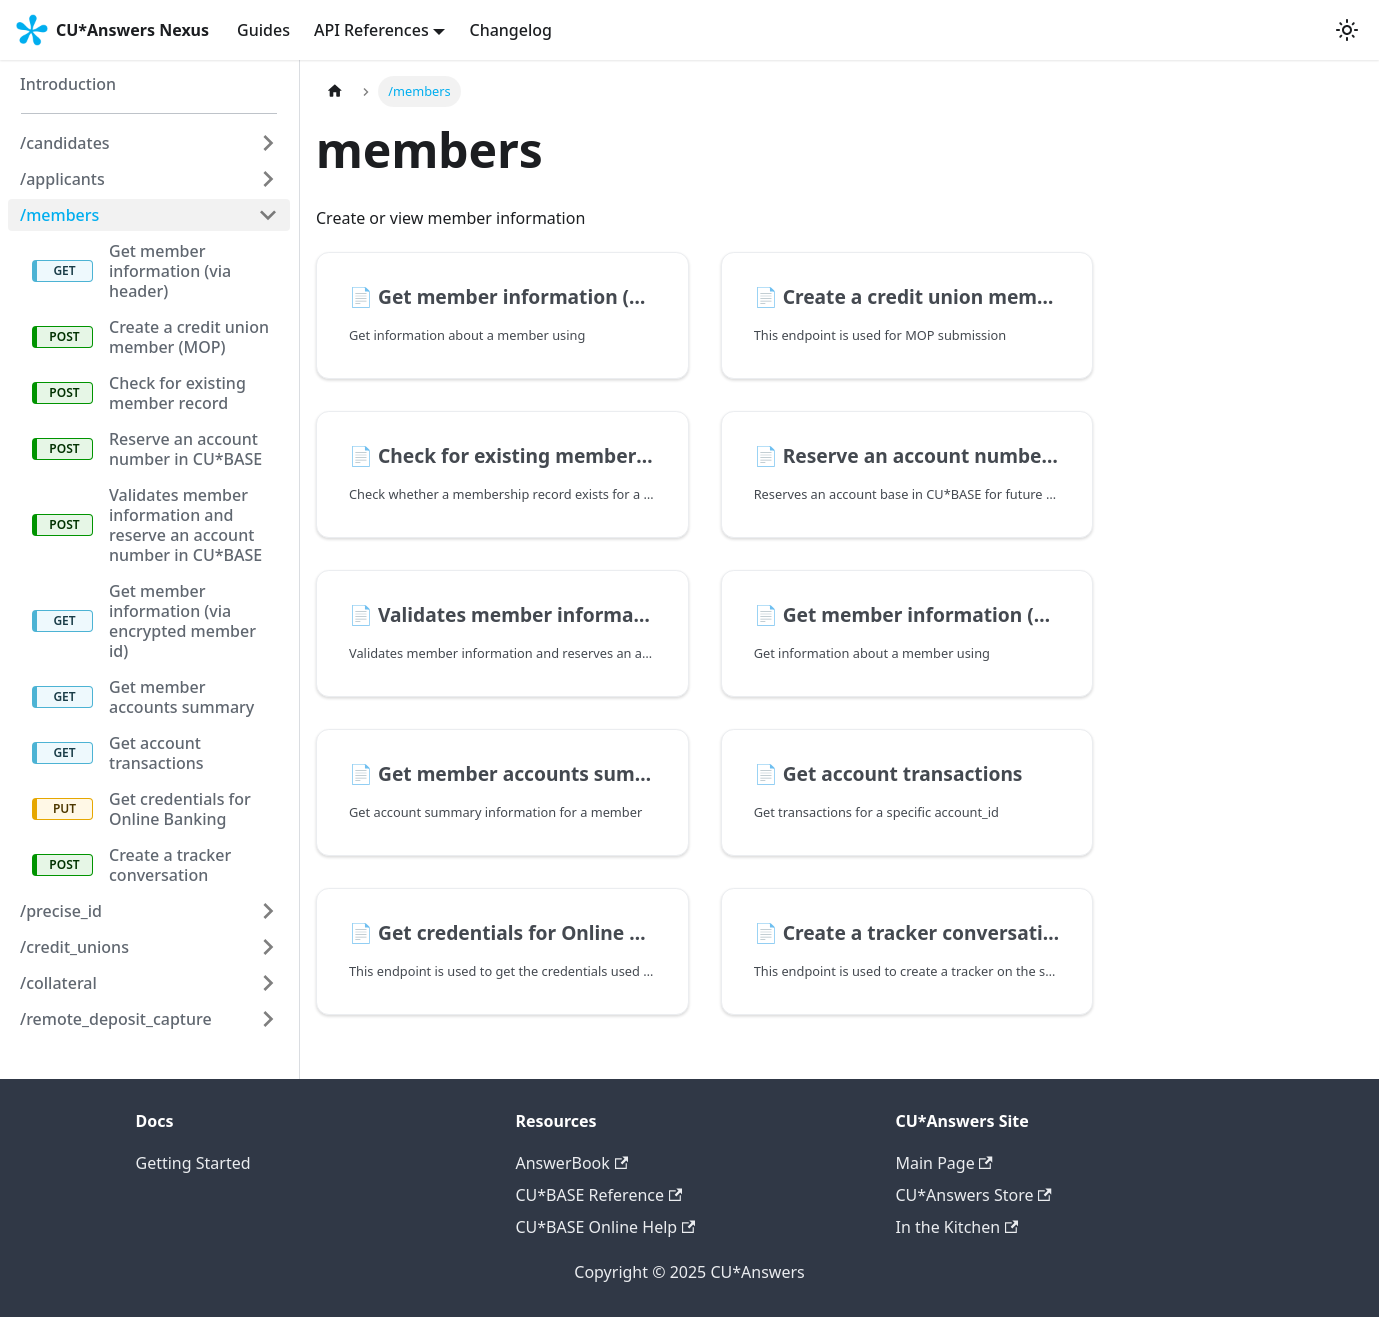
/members (59, 215)
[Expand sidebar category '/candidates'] (268, 143)
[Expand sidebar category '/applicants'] (268, 179)
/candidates (65, 143)
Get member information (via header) (170, 271)
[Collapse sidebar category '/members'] (268, 215)
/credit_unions (74, 947)
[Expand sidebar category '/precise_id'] (268, 911)
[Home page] (335, 91)
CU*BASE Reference (599, 1195)
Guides (263, 30)
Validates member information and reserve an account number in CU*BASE (185, 525)
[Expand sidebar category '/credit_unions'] (268, 947)
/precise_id (61, 911)
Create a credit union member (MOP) (189, 337)
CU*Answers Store (974, 1195)
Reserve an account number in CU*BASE (185, 449)
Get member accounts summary (181, 697)
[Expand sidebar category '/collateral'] (268, 983)
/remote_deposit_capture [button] (116, 1019)
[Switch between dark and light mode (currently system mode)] (1347, 30)
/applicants (62, 179)
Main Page (944, 1163)
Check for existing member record (177, 393)
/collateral (58, 983)
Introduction (68, 84)
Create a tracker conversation (170, 865)
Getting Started (193, 1163)
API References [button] (371, 30)
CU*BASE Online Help (606, 1227)
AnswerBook (572, 1163)
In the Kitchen (957, 1227)
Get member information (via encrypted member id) (182, 621)
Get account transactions (156, 753)
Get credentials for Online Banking (180, 809)
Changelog (510, 30)
